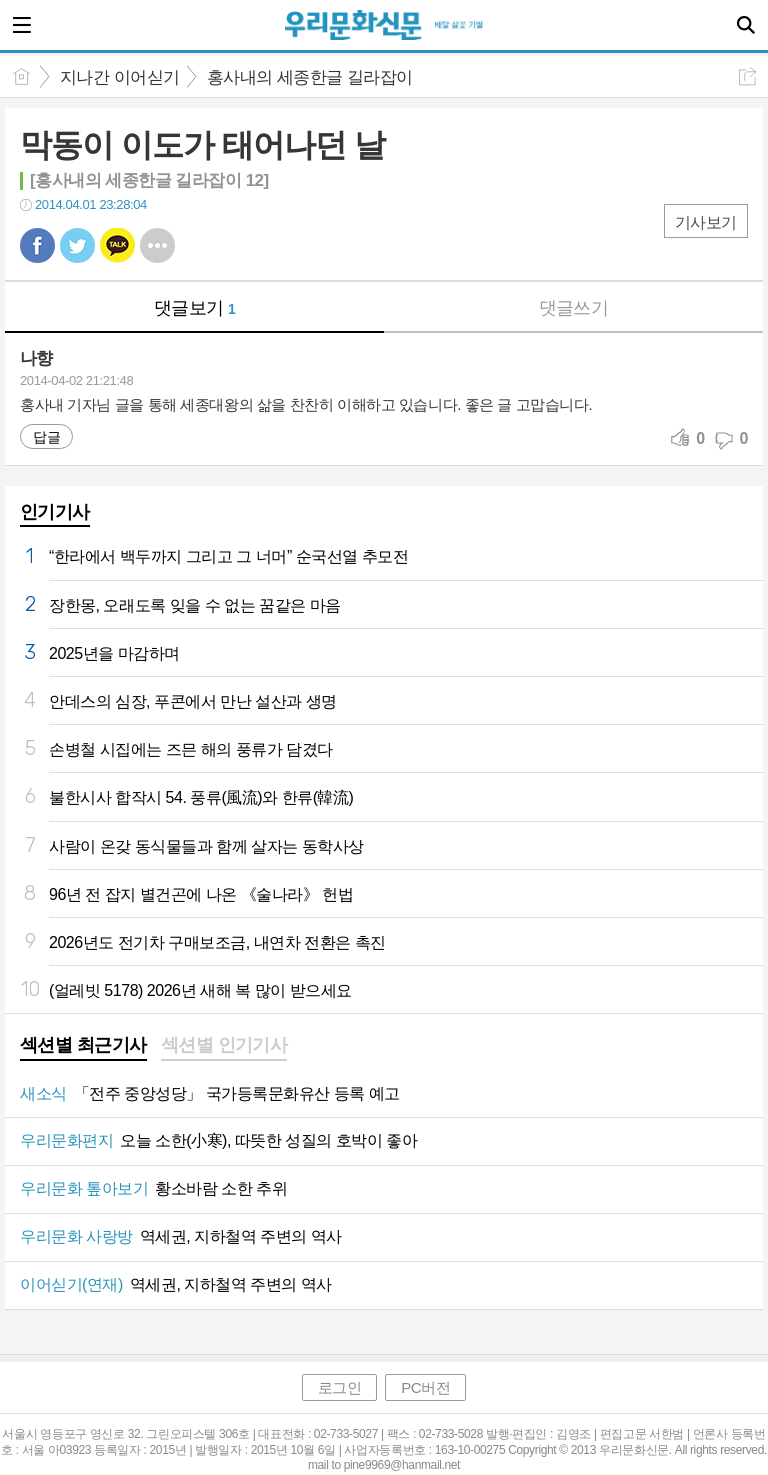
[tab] (83, 1047)
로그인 (340, 1387)
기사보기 (706, 222)
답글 (46, 437)
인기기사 (55, 512)
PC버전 (425, 1387)
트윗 (77, 245)
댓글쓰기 (574, 308)
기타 (157, 245)
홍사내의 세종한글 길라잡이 (310, 77)
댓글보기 (195, 308)
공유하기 (747, 76)
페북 (37, 245)
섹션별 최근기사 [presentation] (83, 1045)
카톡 (117, 245)
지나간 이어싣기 (120, 77)
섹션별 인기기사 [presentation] (224, 1045)
